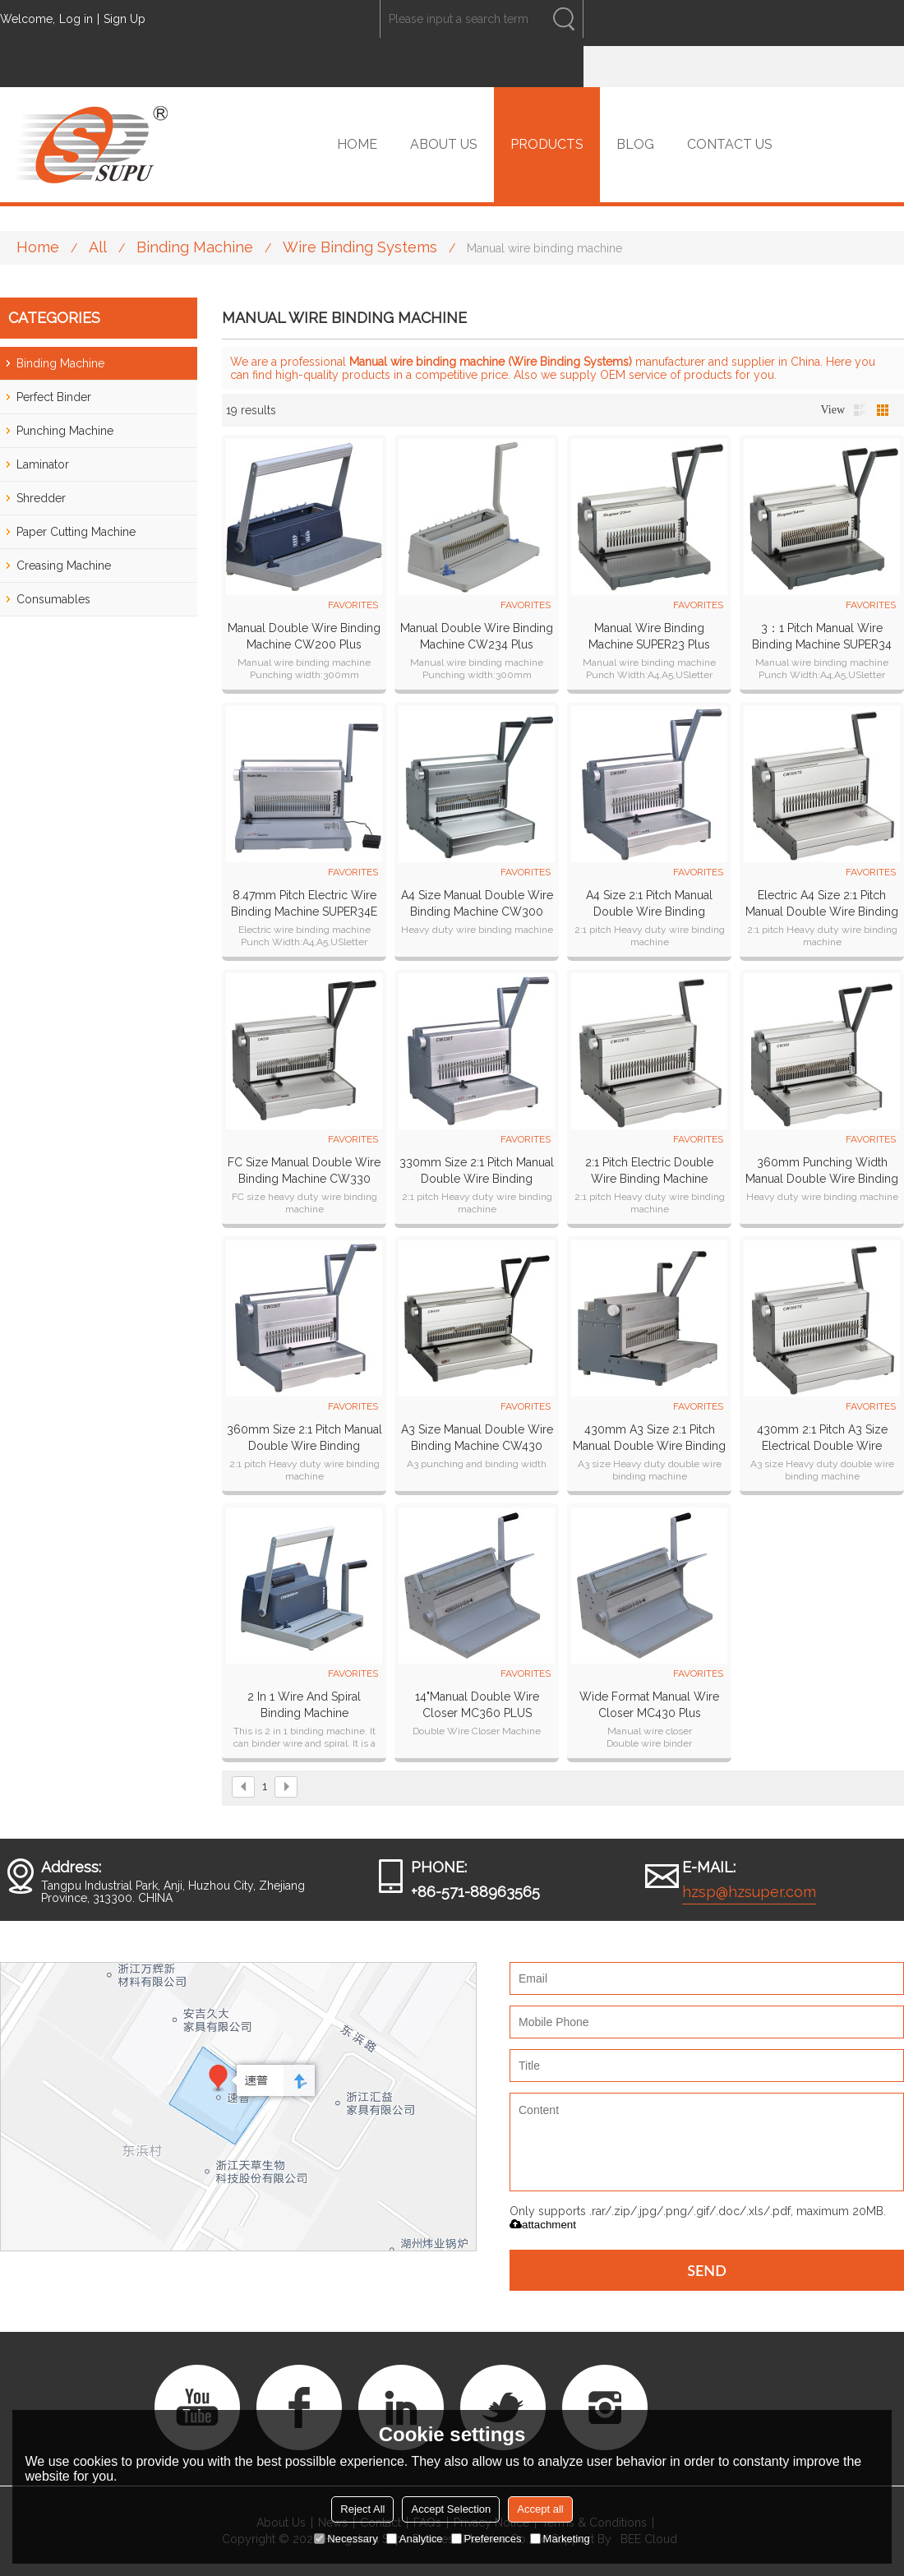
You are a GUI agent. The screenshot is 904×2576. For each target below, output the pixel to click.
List (859, 410)
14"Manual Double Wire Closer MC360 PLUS (477, 1705)
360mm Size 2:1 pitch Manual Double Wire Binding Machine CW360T (304, 1438)
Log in (76, 18)
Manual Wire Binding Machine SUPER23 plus (649, 636)
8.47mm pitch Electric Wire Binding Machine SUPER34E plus (304, 904)
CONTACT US (730, 144)
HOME (357, 144)
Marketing (560, 2538)
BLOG (635, 144)
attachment (543, 2224)
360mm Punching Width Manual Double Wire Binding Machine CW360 (821, 1171)
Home (37, 247)
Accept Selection (451, 2509)
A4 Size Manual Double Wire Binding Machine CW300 (477, 903)
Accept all (540, 2509)
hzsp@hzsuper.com (749, 1891)
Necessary (345, 2538)
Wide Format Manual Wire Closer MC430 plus (649, 1705)
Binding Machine (194, 247)
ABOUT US (443, 144)
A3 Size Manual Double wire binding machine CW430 (477, 1437)
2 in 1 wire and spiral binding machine (304, 1705)
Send (706, 2270)
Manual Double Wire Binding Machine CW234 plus (476, 636)
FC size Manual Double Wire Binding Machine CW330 (304, 1170)
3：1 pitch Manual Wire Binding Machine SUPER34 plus (822, 637)
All (98, 247)
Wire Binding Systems (360, 247)
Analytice (414, 2538)
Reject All (362, 2509)
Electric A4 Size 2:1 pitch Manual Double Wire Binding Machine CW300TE (821, 904)
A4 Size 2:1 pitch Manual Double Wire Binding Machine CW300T (649, 904)
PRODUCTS (546, 144)
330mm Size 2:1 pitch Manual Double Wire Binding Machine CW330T (476, 1171)
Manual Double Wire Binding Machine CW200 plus (304, 636)
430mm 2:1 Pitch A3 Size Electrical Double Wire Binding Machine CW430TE (821, 1438)
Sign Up (124, 18)
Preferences (486, 2538)
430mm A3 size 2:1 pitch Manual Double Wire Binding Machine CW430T (649, 1438)
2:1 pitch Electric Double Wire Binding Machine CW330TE (649, 1171)
